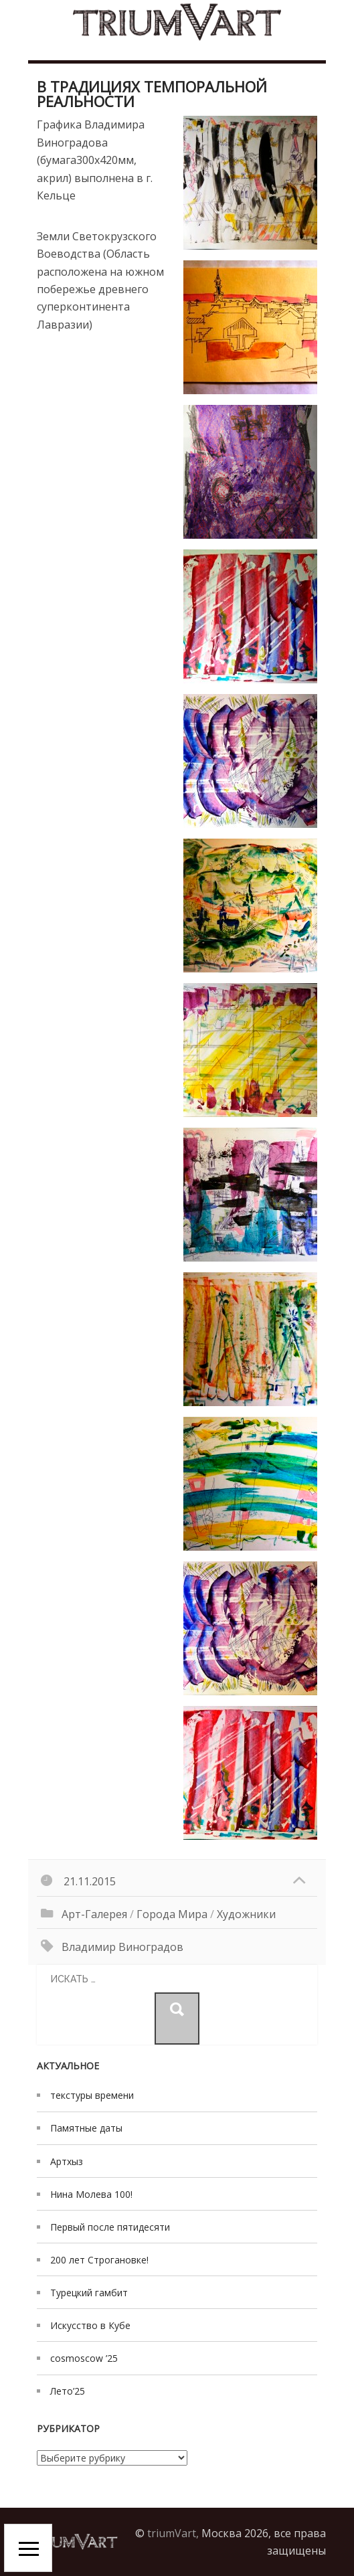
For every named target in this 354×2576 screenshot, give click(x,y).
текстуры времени (92, 2095)
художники (246, 1914)
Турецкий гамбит (89, 2292)
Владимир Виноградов (122, 1947)
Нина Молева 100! (91, 2194)
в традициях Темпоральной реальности (152, 93)
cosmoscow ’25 (84, 2358)
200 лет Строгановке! (99, 2259)
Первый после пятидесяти (110, 2227)
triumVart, (173, 2533)
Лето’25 (67, 2391)
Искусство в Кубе (90, 2325)
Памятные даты (86, 2128)
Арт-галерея (94, 1914)
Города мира (172, 1914)
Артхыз (66, 2161)
